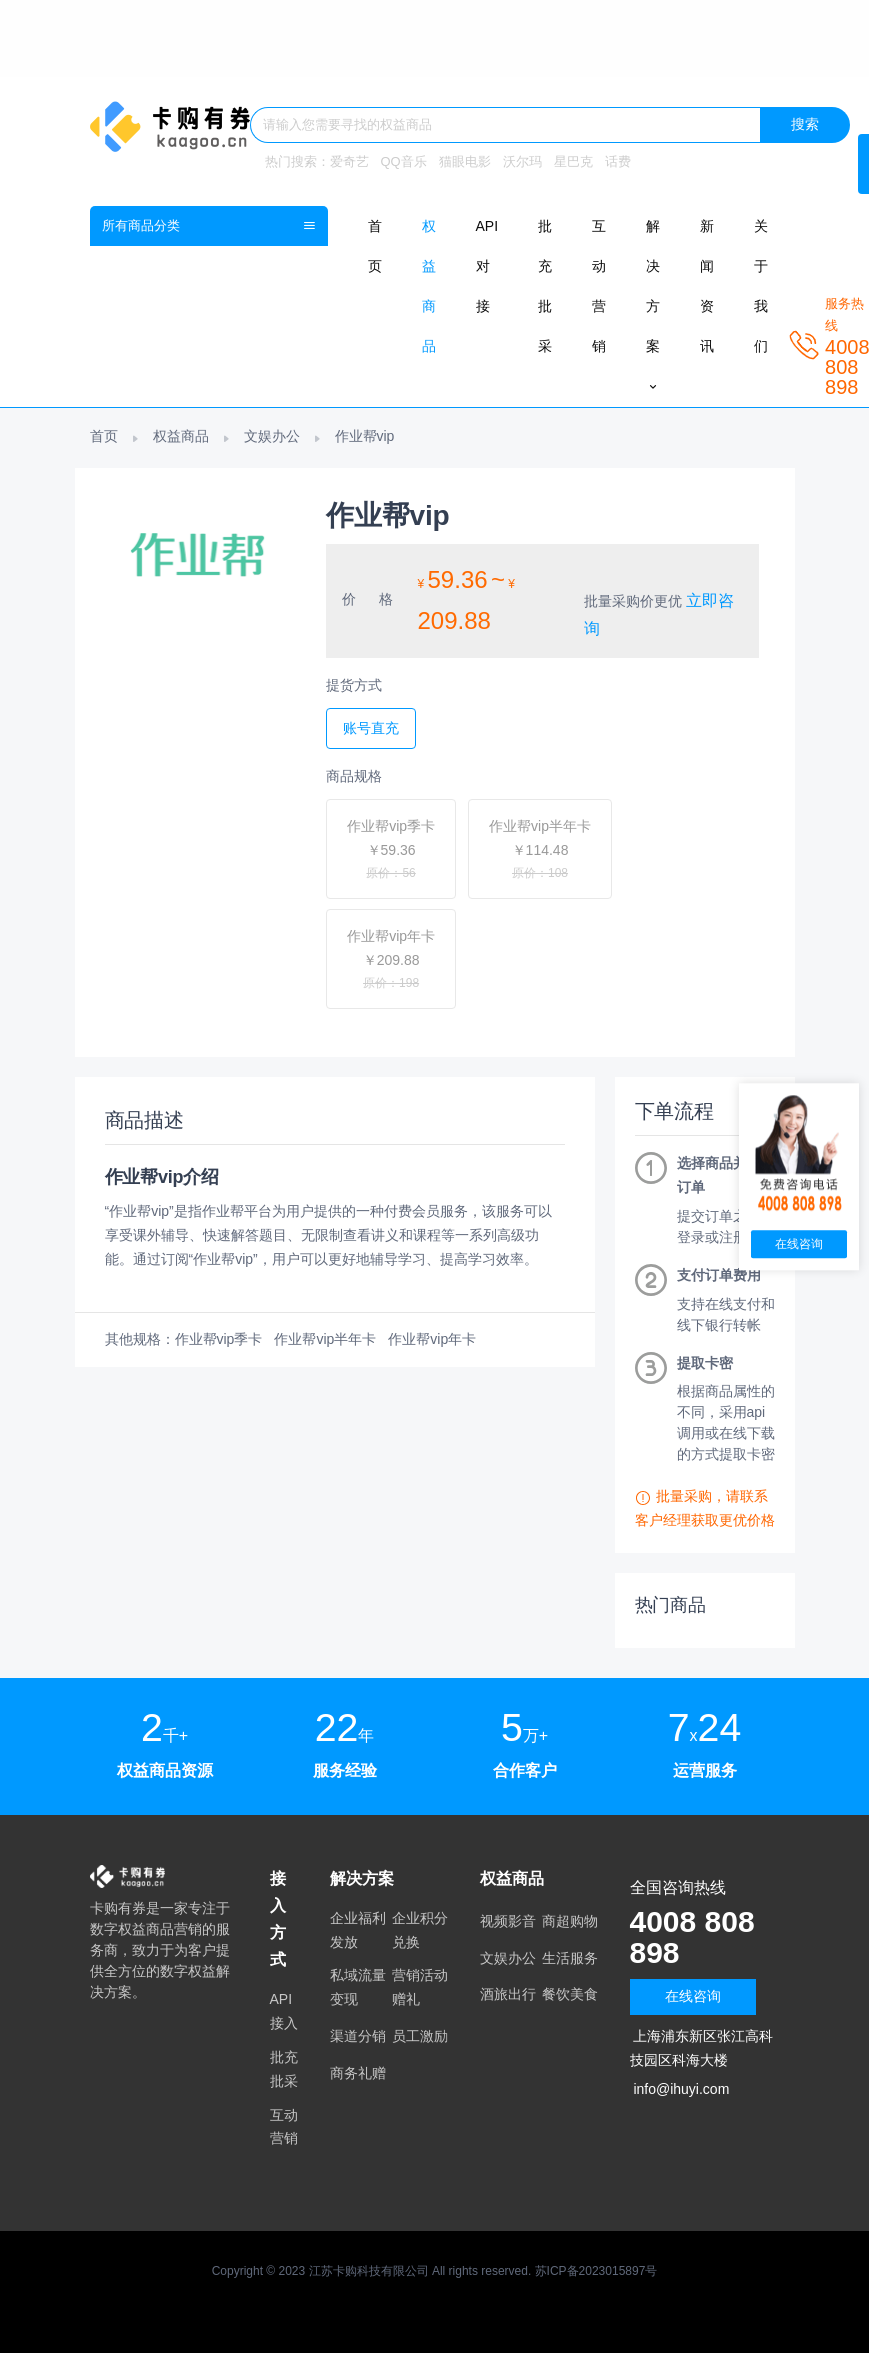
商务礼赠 (358, 2073)
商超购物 (570, 1921)
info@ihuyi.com (681, 2089)
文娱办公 (272, 436)
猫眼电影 (465, 161)
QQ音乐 (404, 161)
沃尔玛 (522, 161)
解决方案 (653, 306)
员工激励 (420, 2036)
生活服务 (570, 1958)
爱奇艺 (349, 161)
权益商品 (181, 436)
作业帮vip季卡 (219, 1339)
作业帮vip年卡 (432, 1339)
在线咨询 (693, 1996)
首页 (104, 436)
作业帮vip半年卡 (325, 1339)
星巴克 (573, 161)
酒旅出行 (508, 1994)
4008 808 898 (696, 1937)
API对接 (487, 266)
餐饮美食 (570, 1994)
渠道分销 (358, 2036)
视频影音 (508, 1921)
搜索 (805, 124)
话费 (618, 161)
